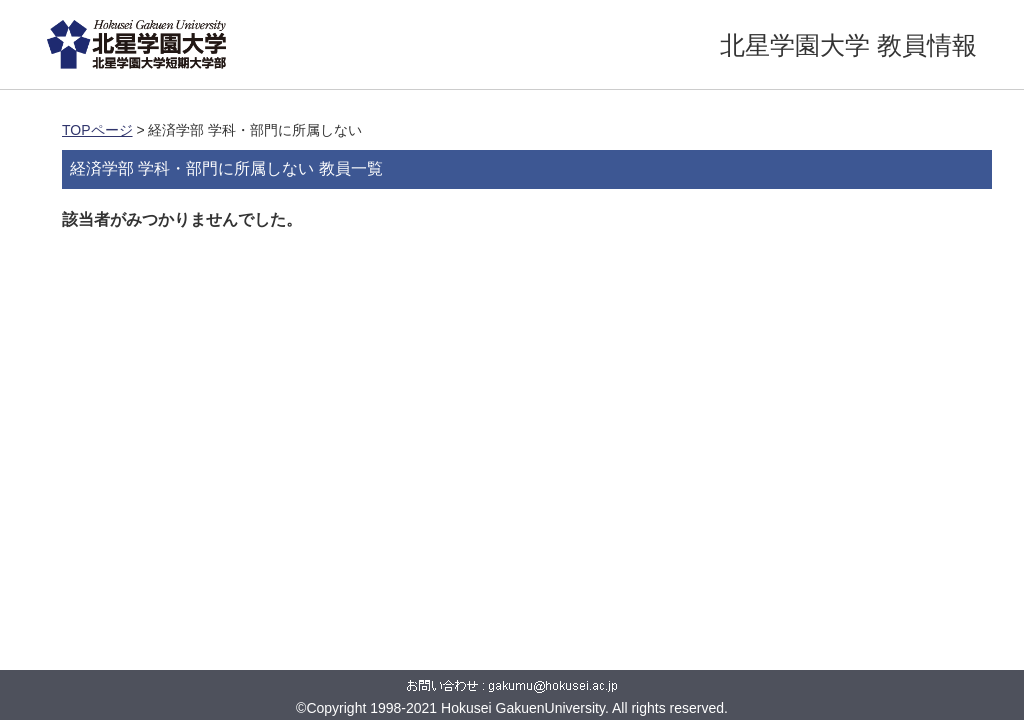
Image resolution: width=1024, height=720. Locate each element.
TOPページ (97, 130)
